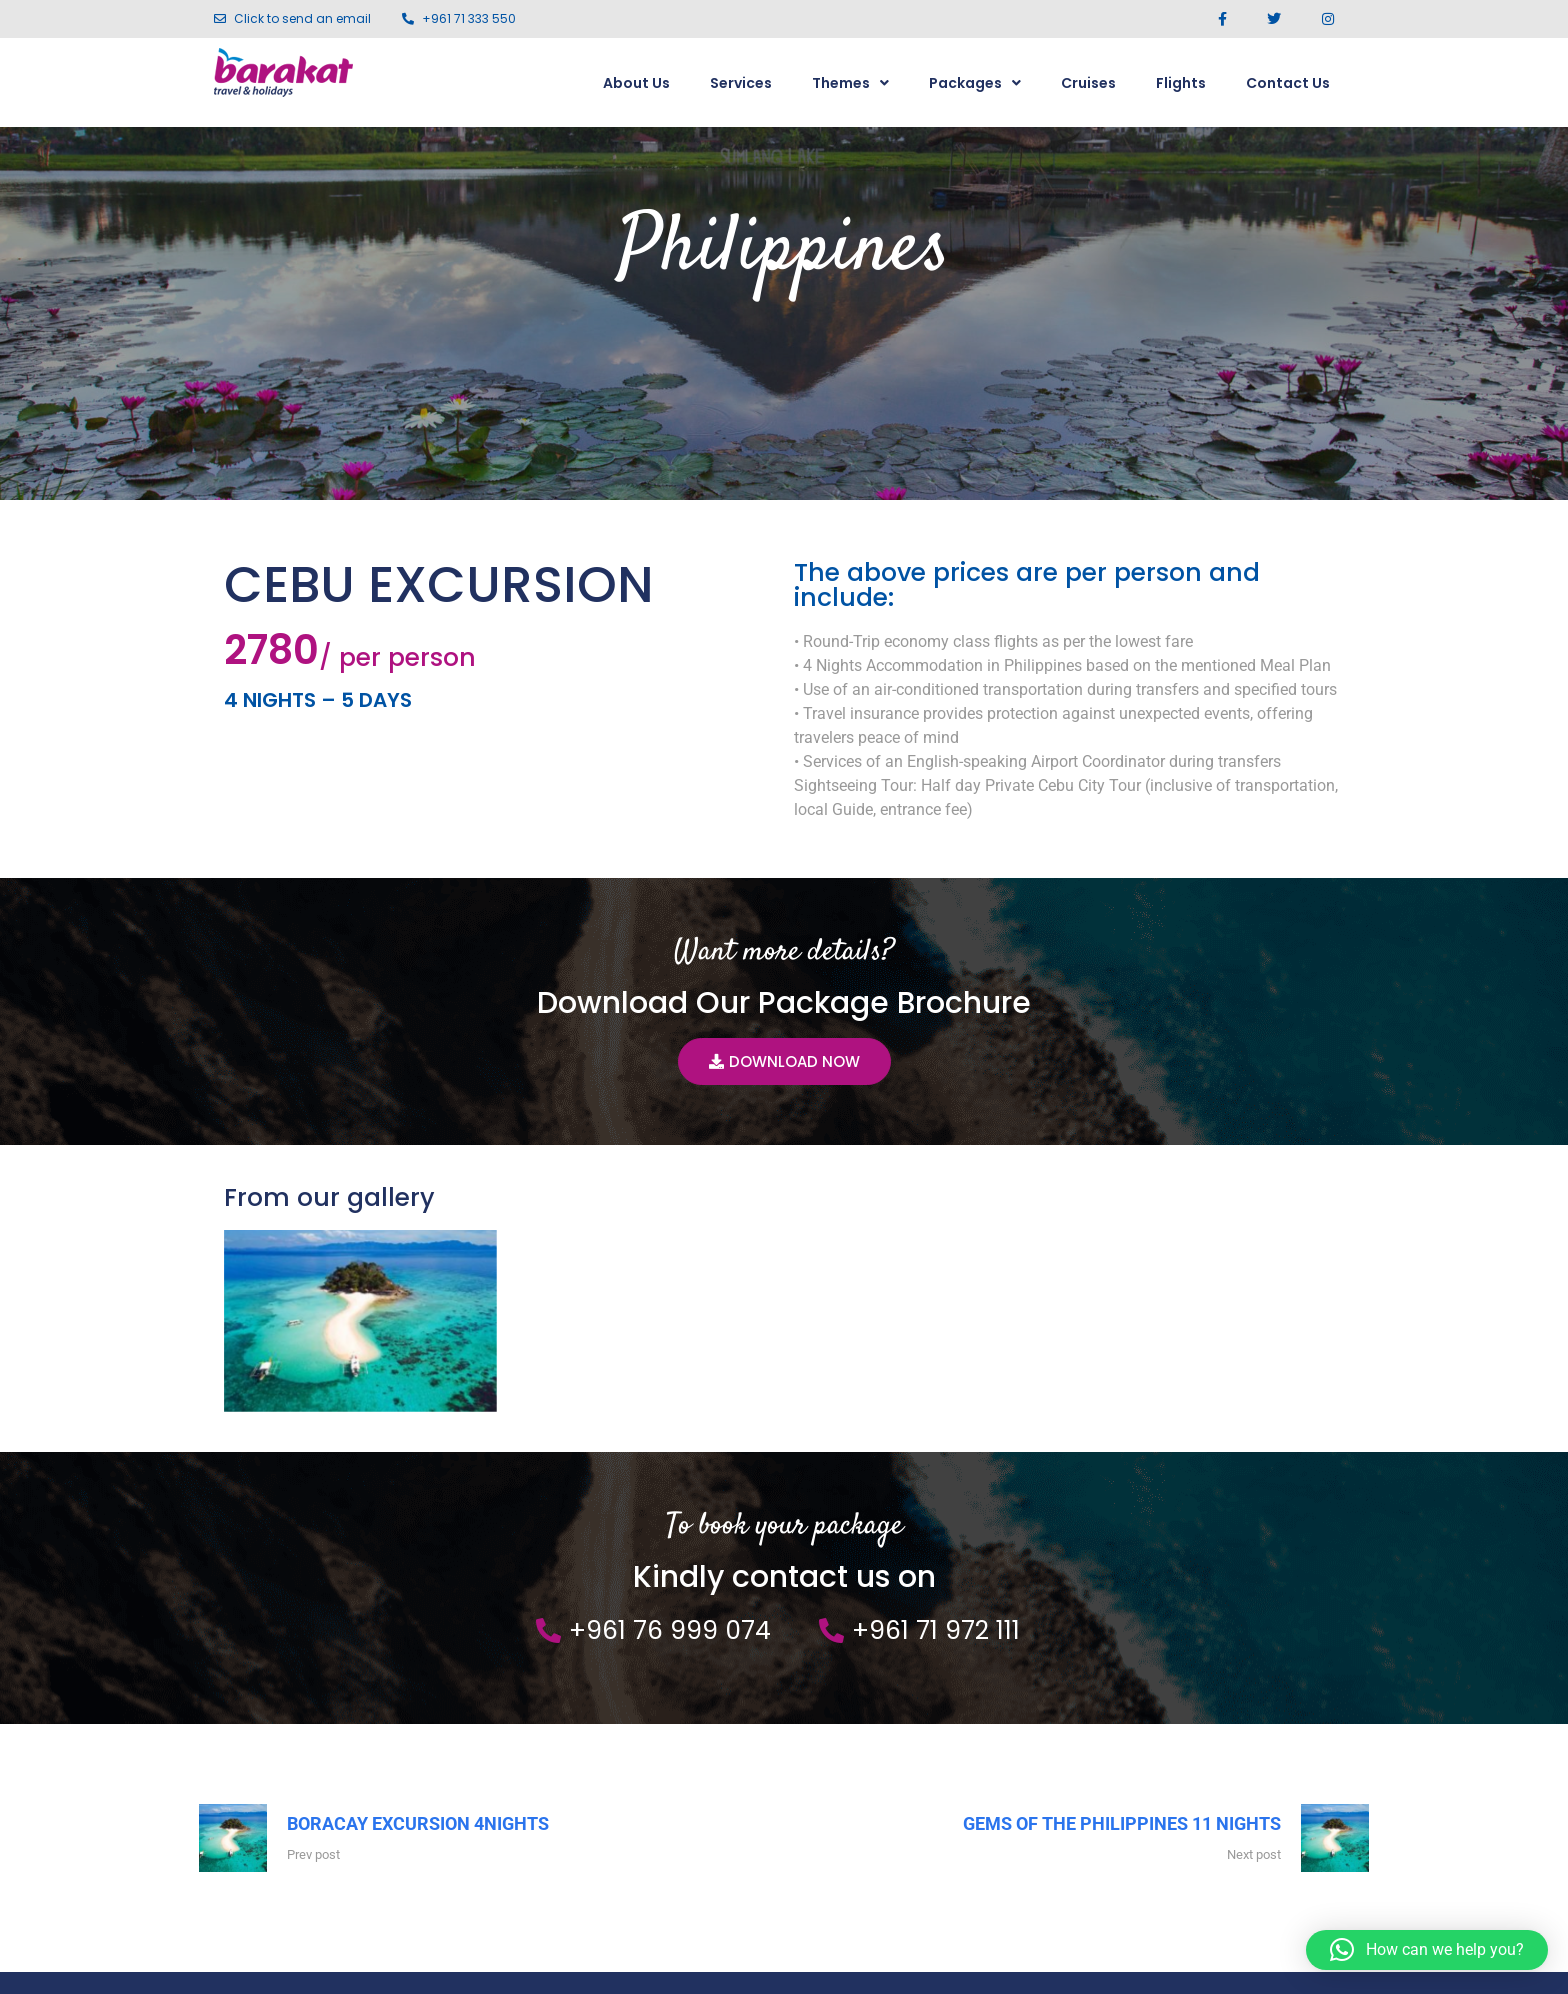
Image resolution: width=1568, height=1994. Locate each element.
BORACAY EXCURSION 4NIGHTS (418, 1644)
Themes (850, 83)
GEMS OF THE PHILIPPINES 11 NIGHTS (1122, 1644)
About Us (636, 83)
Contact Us (1288, 83)
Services (741, 83)
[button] (1427, 1950)
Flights (1181, 83)
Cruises (1088, 83)
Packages (975, 83)
